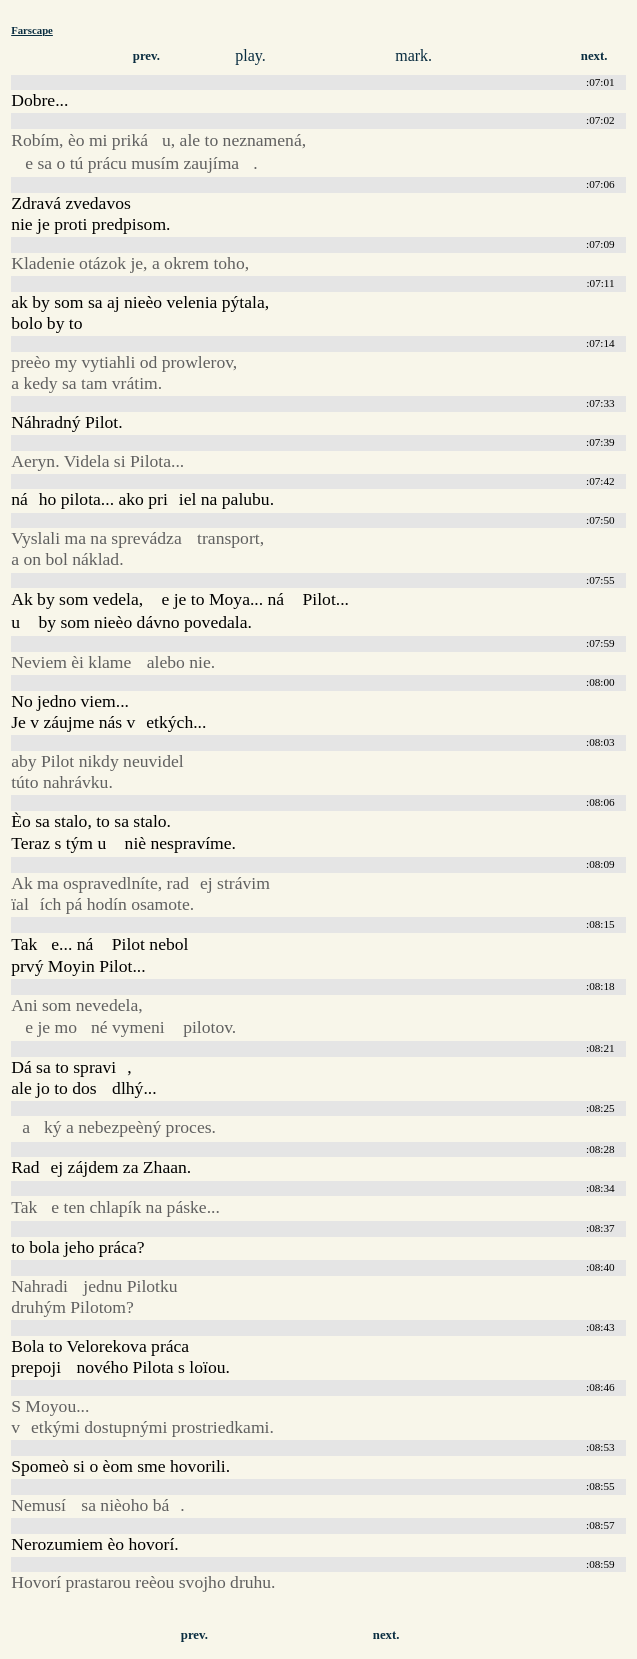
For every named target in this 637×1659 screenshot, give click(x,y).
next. (594, 56)
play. (250, 55)
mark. (413, 55)
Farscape (32, 30)
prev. (146, 56)
